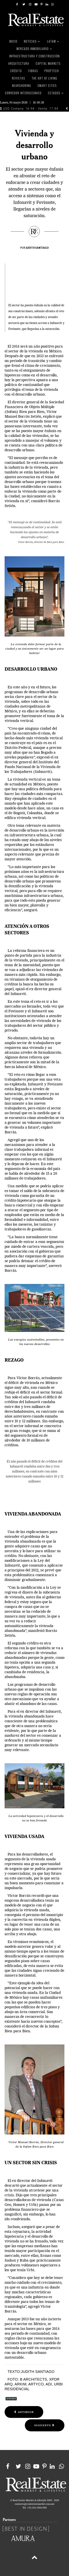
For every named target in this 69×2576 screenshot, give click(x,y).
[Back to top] (34, 2558)
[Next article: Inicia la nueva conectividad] (44, 2425)
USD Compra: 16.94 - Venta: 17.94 (29, 108)
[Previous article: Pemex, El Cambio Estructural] (24, 2412)
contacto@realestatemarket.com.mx (34, 2504)
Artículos (11, 2398)
